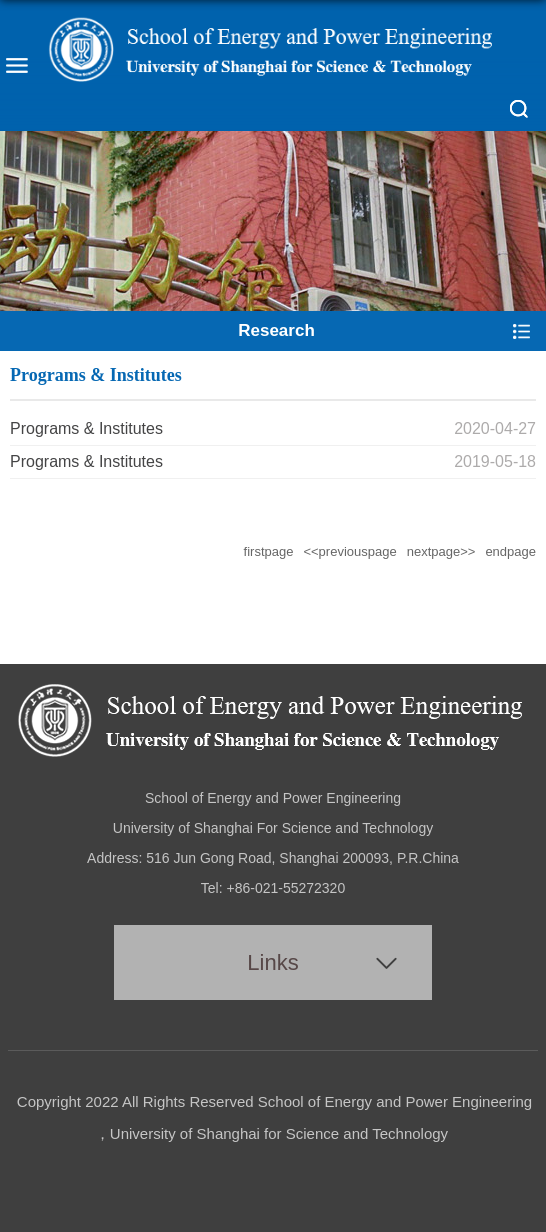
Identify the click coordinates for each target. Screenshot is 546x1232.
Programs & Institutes (86, 428)
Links (272, 962)
